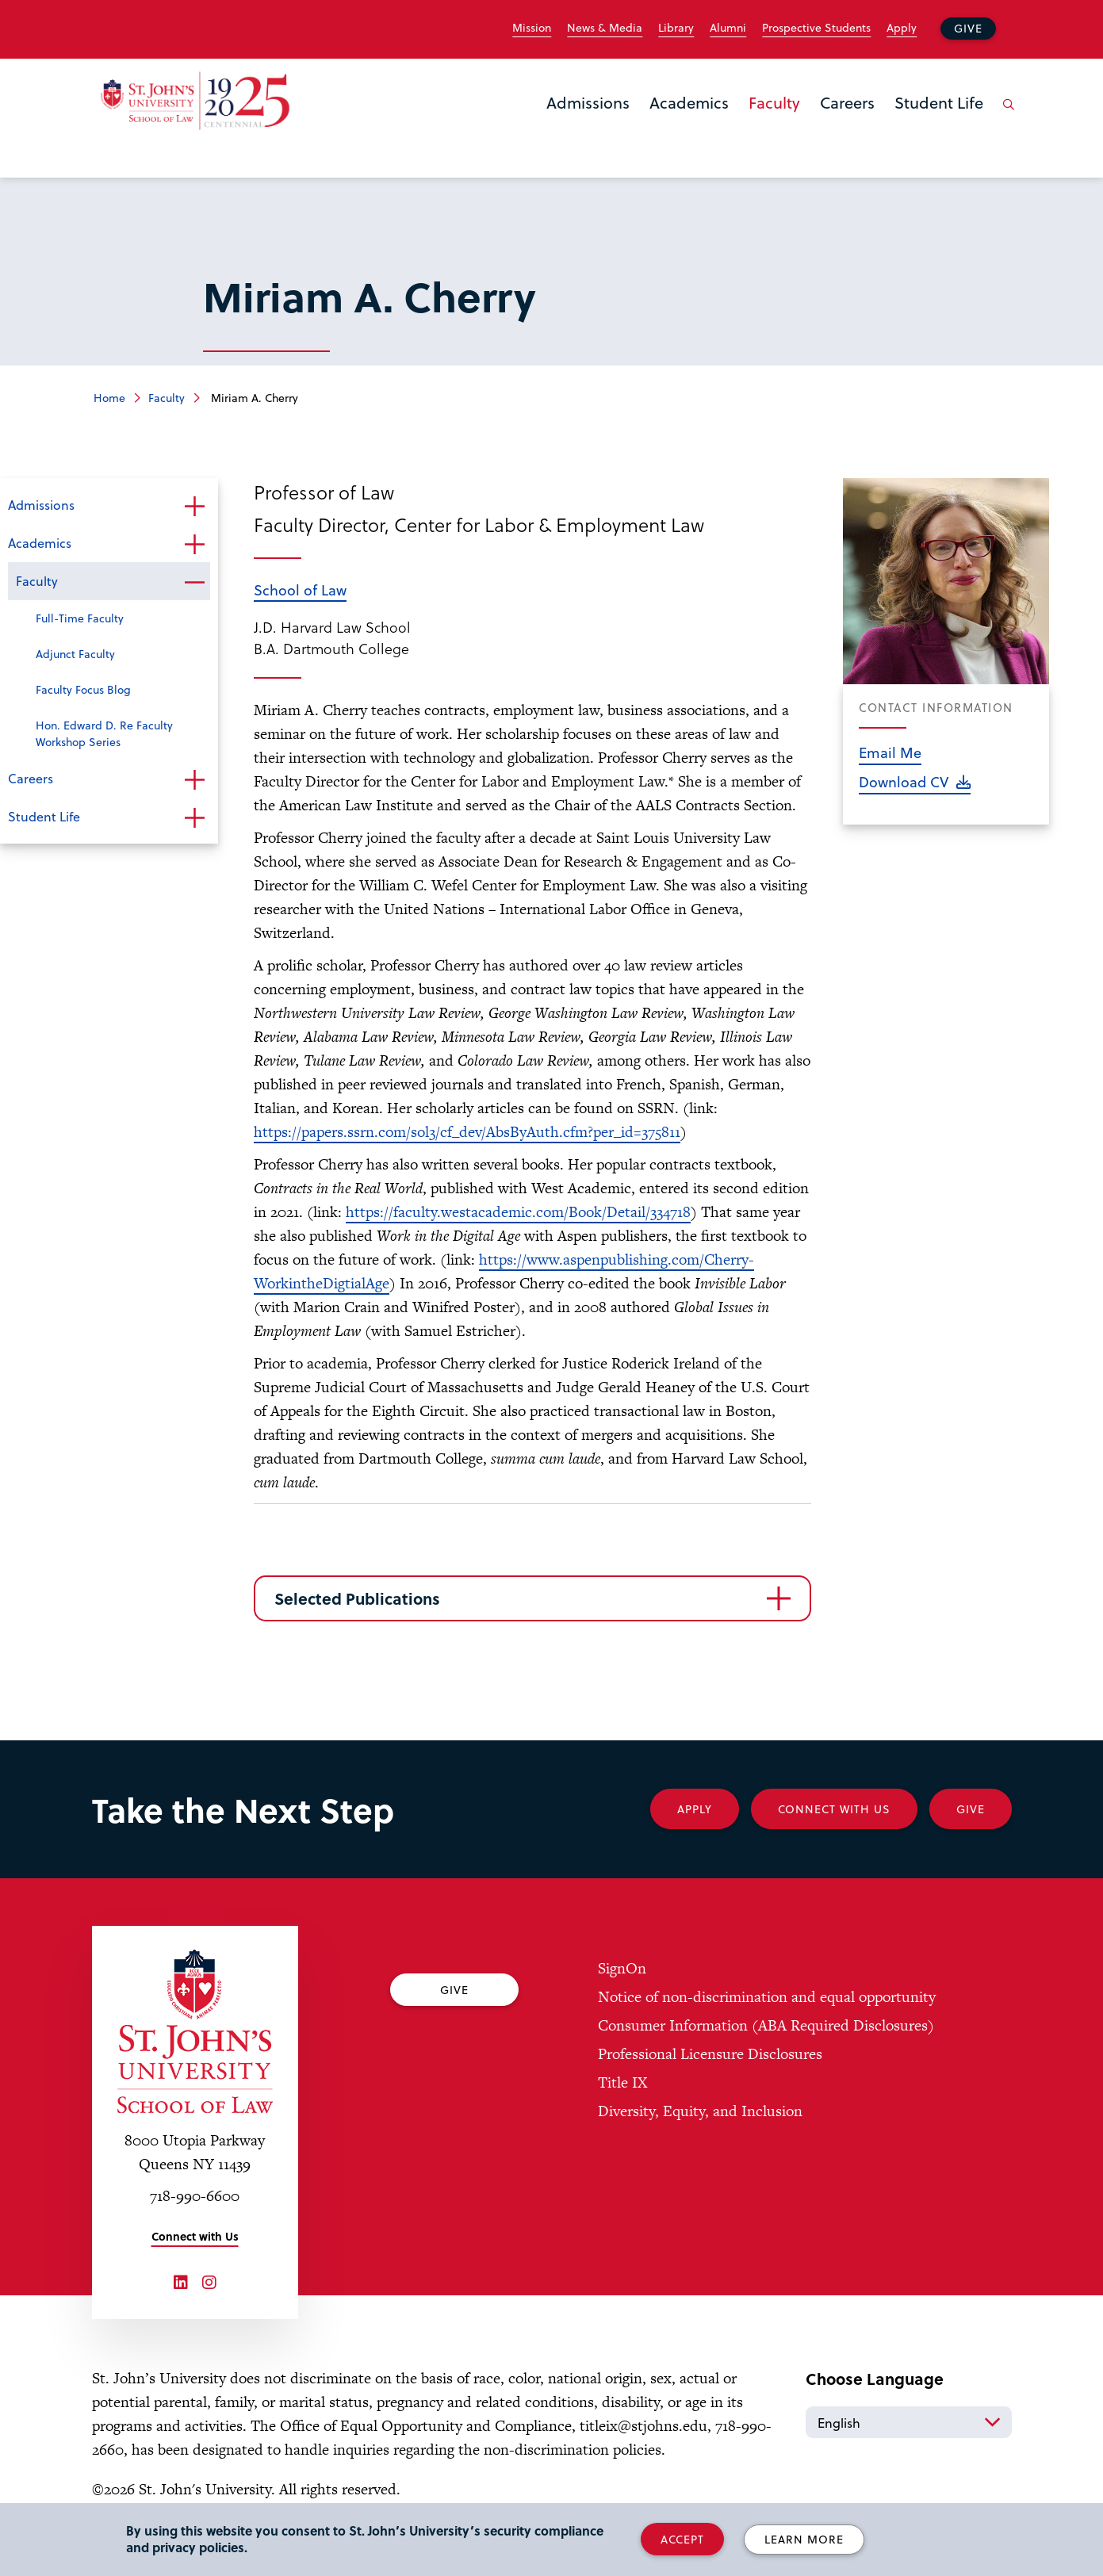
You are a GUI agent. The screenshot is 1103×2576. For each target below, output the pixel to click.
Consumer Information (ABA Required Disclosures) (766, 2025)
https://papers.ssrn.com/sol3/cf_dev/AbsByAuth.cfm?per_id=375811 (467, 1132)
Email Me (890, 752)
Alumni (728, 28)
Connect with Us (195, 2236)
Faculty (774, 102)
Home (109, 397)
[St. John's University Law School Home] (195, 2031)
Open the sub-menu (194, 506)
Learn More (804, 2539)
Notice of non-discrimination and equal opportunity (767, 1997)
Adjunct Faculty (75, 653)
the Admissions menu (551, 128)
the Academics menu (654, 128)
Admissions (588, 102)
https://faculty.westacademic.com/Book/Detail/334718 (518, 1212)
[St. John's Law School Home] (195, 100)
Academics (689, 102)
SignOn (622, 1968)
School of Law (300, 589)
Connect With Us (834, 1809)
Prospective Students (816, 28)
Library (676, 28)
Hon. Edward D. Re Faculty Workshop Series (104, 733)
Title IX (622, 2082)
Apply (902, 28)
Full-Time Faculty (80, 618)
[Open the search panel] (1006, 116)
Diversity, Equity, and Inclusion (700, 2111)
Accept (682, 2539)
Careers (847, 102)
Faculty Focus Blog (83, 689)
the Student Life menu (899, 128)
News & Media (604, 28)
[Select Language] (909, 2422)
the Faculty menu (753, 128)
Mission (531, 28)
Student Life (938, 102)
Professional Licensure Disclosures (710, 2054)
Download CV (903, 781)
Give (968, 28)
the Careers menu (824, 128)
